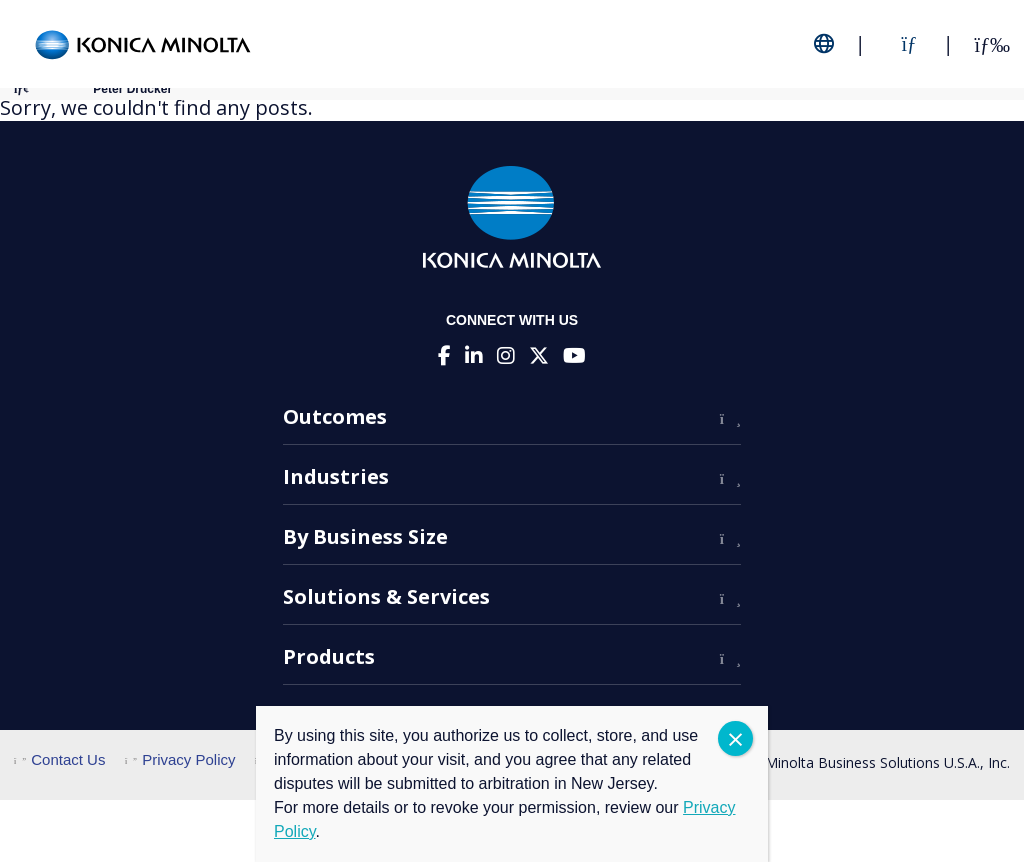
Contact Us (59, 759)
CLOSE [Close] (735, 738)
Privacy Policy (180, 759)
